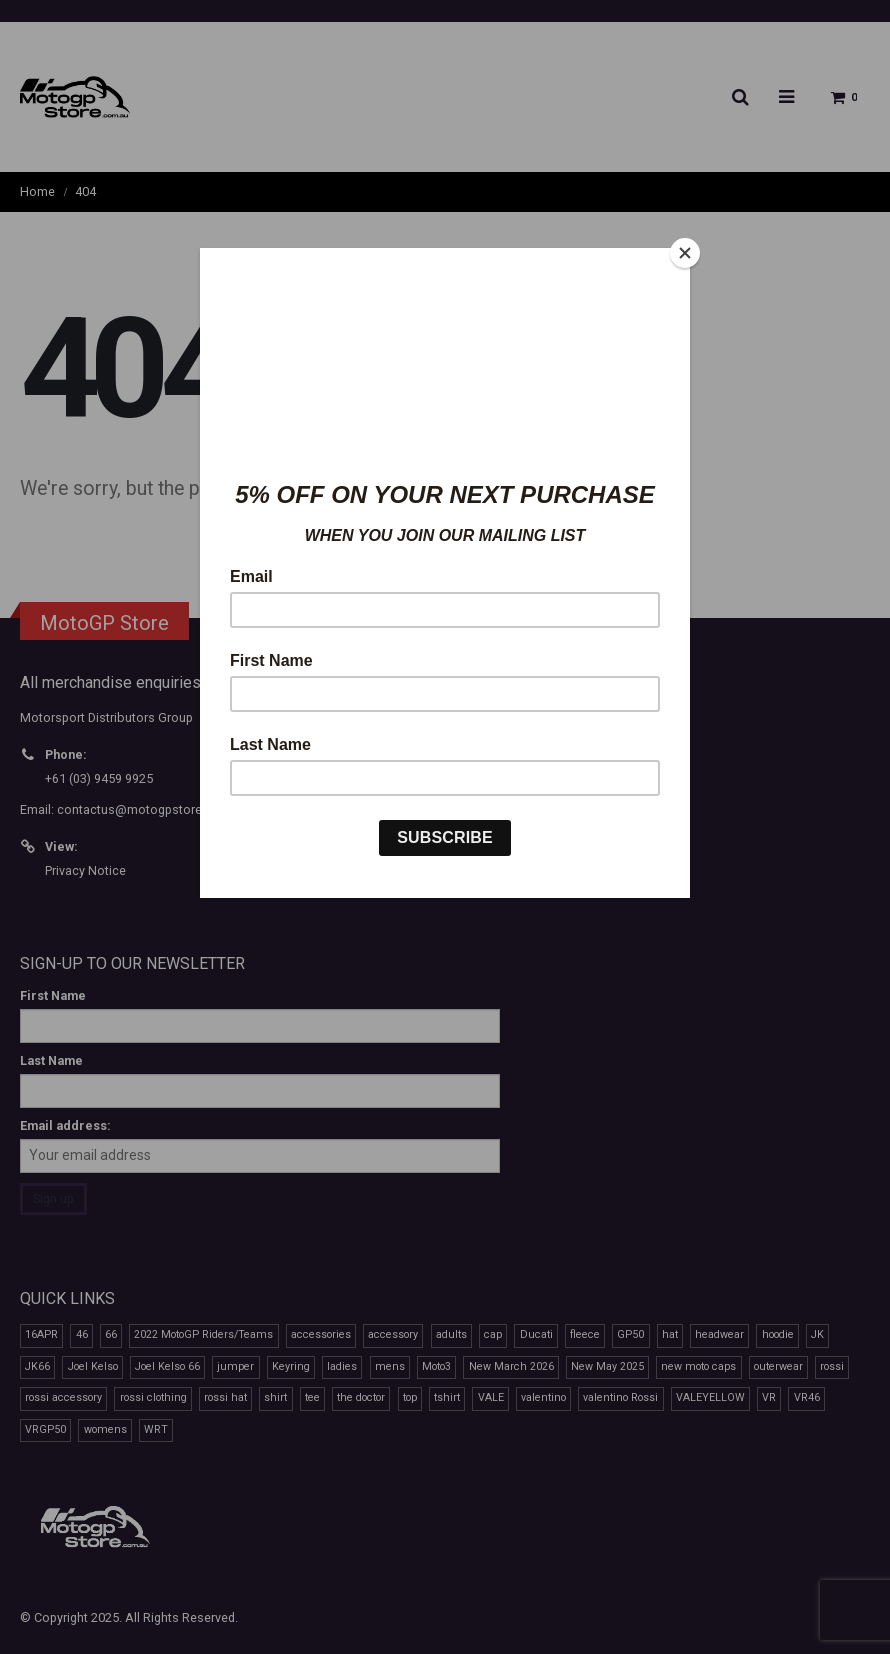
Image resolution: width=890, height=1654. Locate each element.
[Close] (685, 253)
